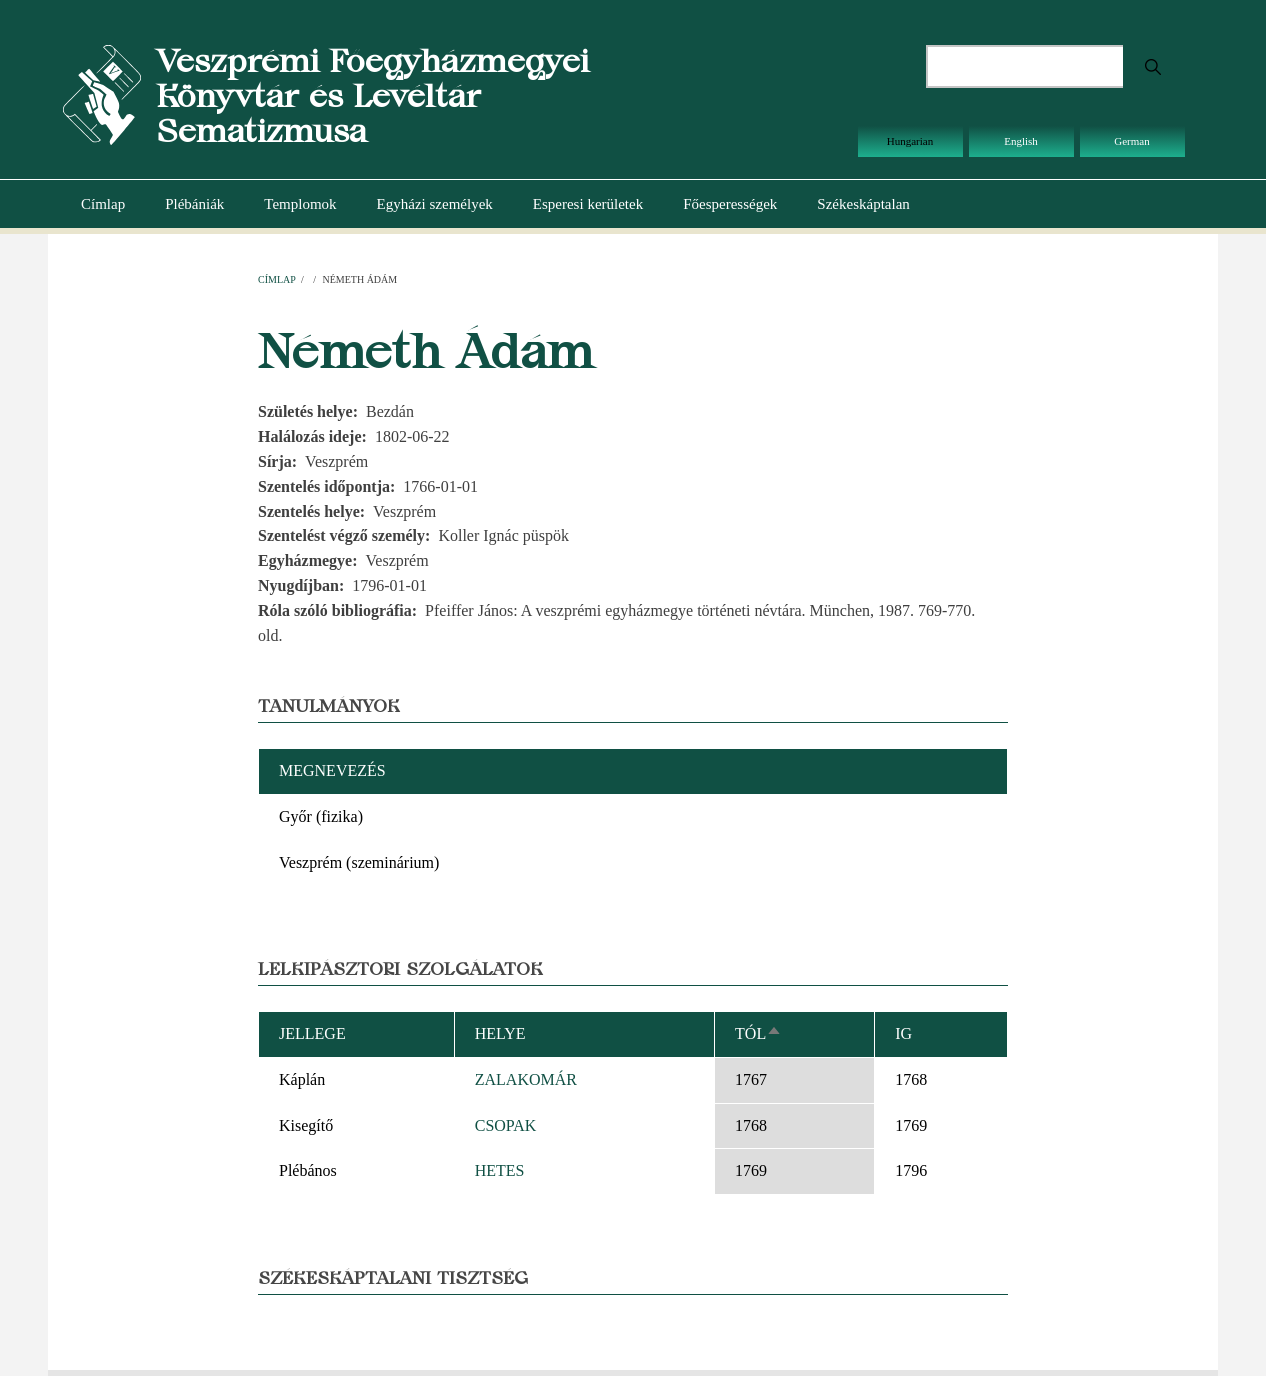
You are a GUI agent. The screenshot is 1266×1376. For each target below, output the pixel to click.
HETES (500, 1170)
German (1131, 141)
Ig (903, 1033)
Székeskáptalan (863, 204)
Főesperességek (730, 204)
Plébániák (194, 204)
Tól (758, 1033)
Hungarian (910, 141)
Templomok (300, 204)
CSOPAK (506, 1125)
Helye (500, 1033)
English (1021, 141)
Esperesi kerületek (588, 204)
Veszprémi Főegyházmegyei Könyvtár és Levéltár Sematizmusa (372, 95)
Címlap (103, 204)
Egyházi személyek (435, 204)
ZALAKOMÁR (526, 1079)
